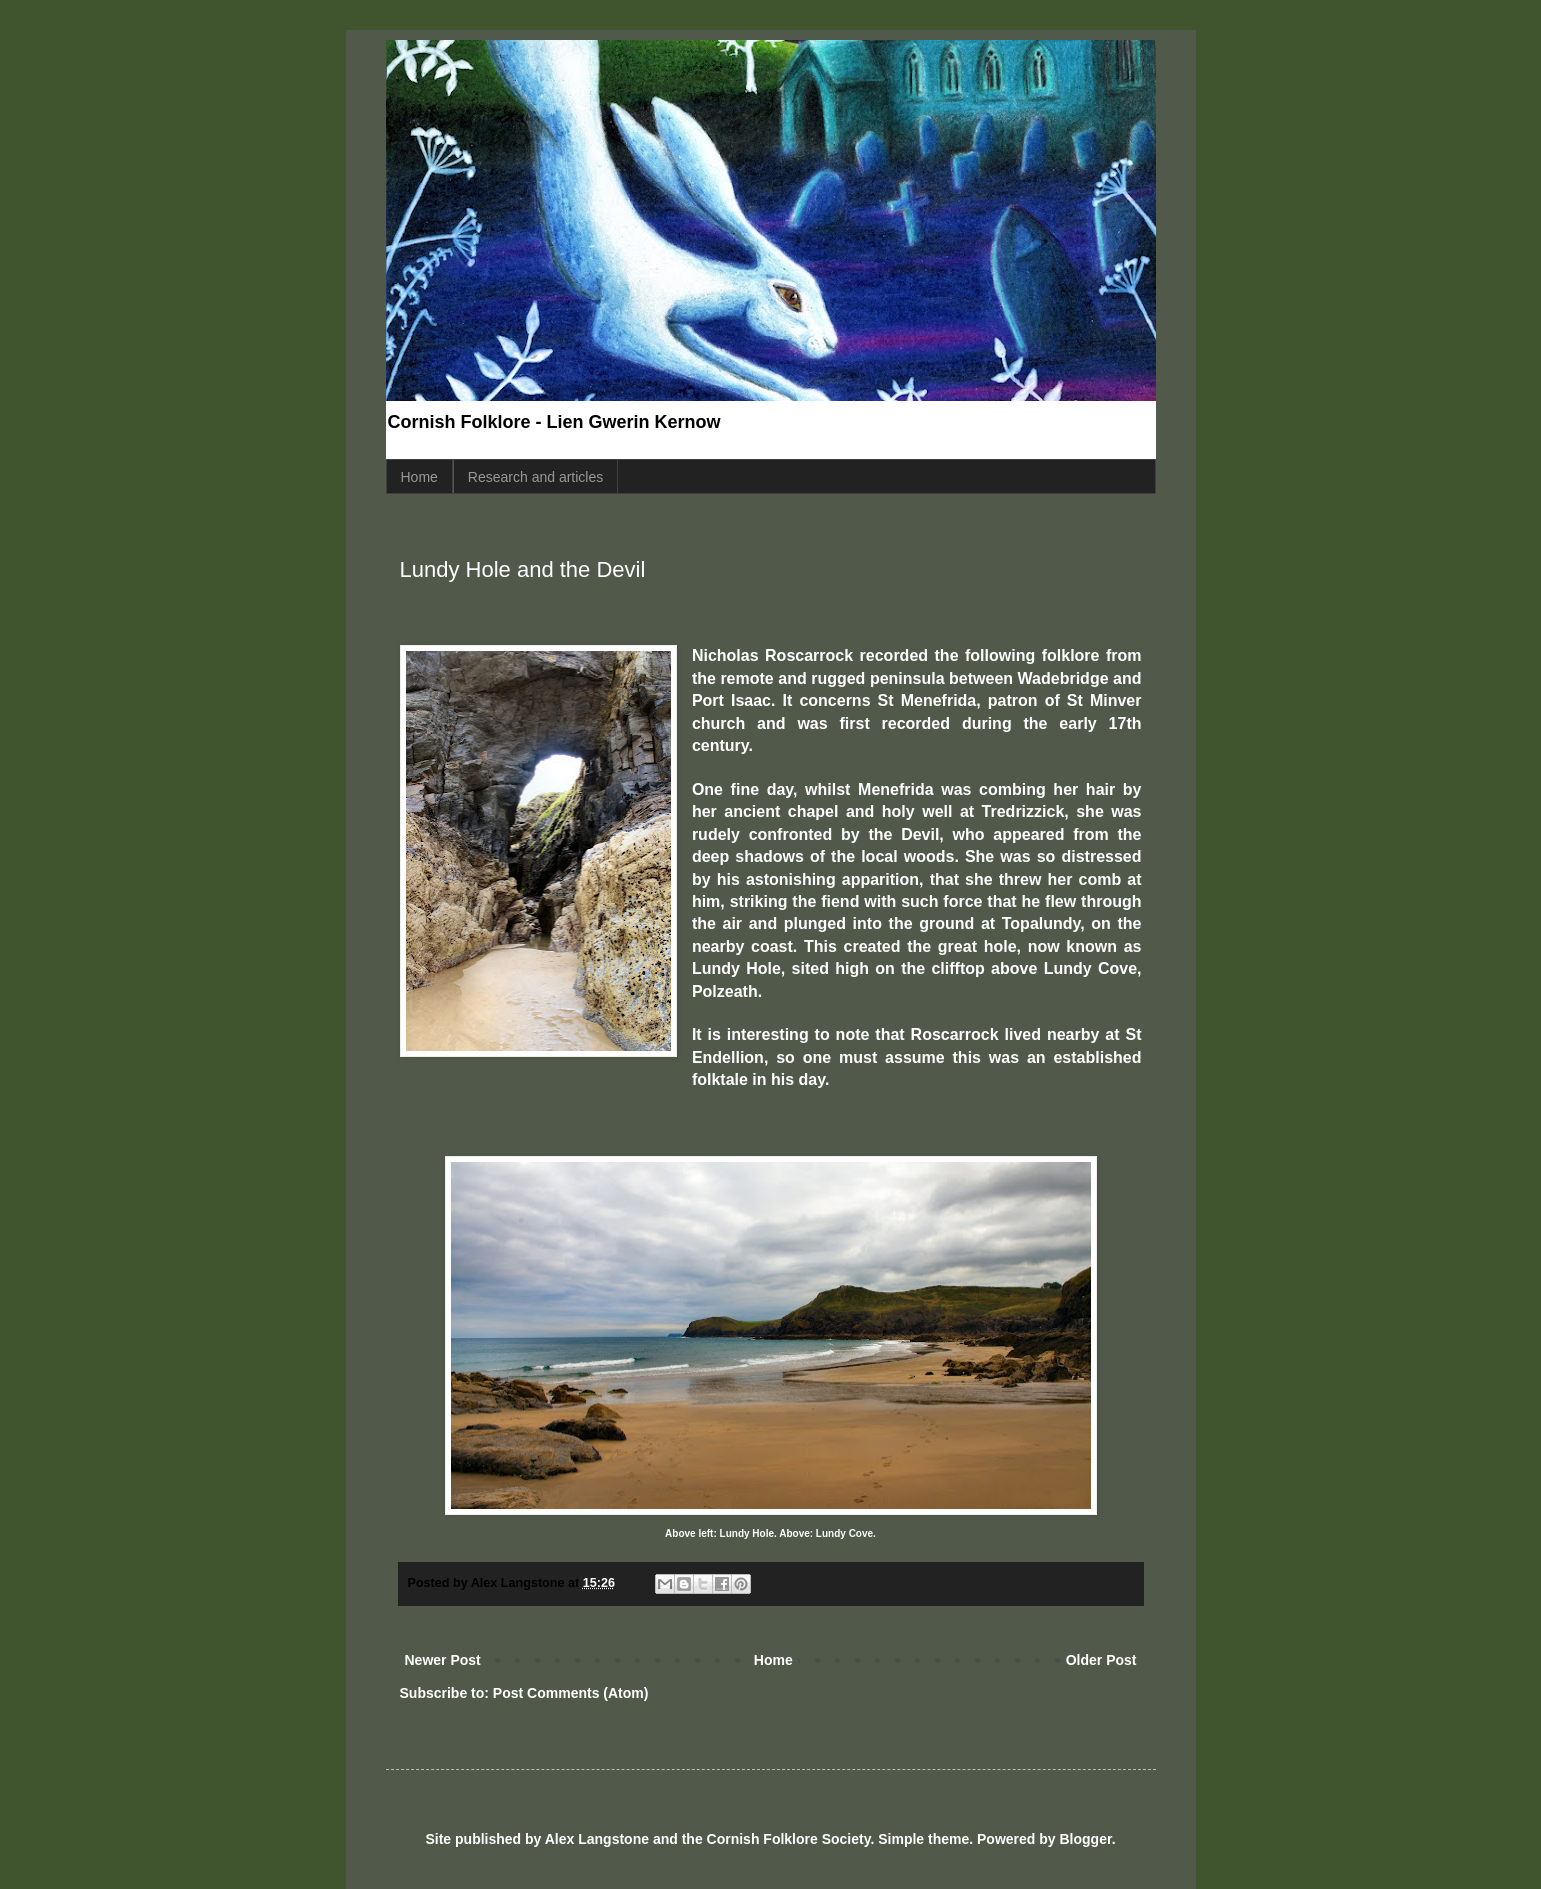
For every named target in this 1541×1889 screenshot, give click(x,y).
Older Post (1101, 1660)
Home (419, 477)
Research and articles (535, 477)
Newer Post (443, 1660)
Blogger (1086, 1839)
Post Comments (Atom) (571, 1693)
